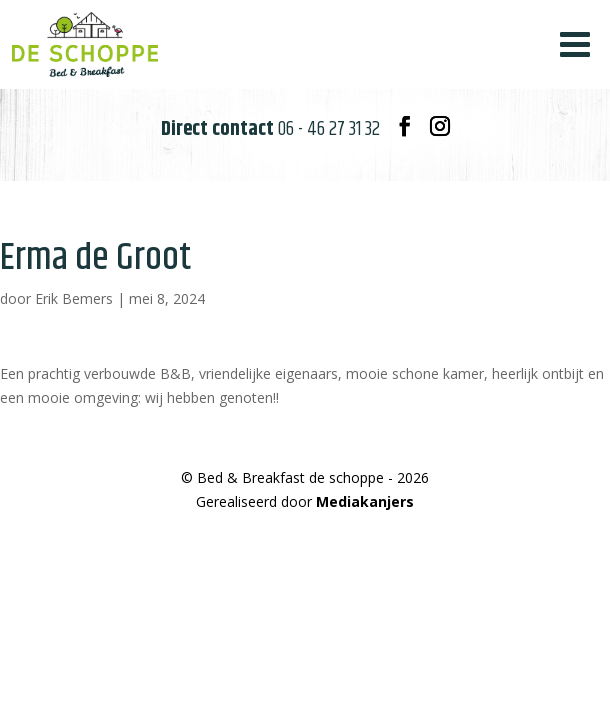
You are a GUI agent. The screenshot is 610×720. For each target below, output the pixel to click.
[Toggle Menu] (575, 44)
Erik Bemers (74, 298)
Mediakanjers (365, 501)
